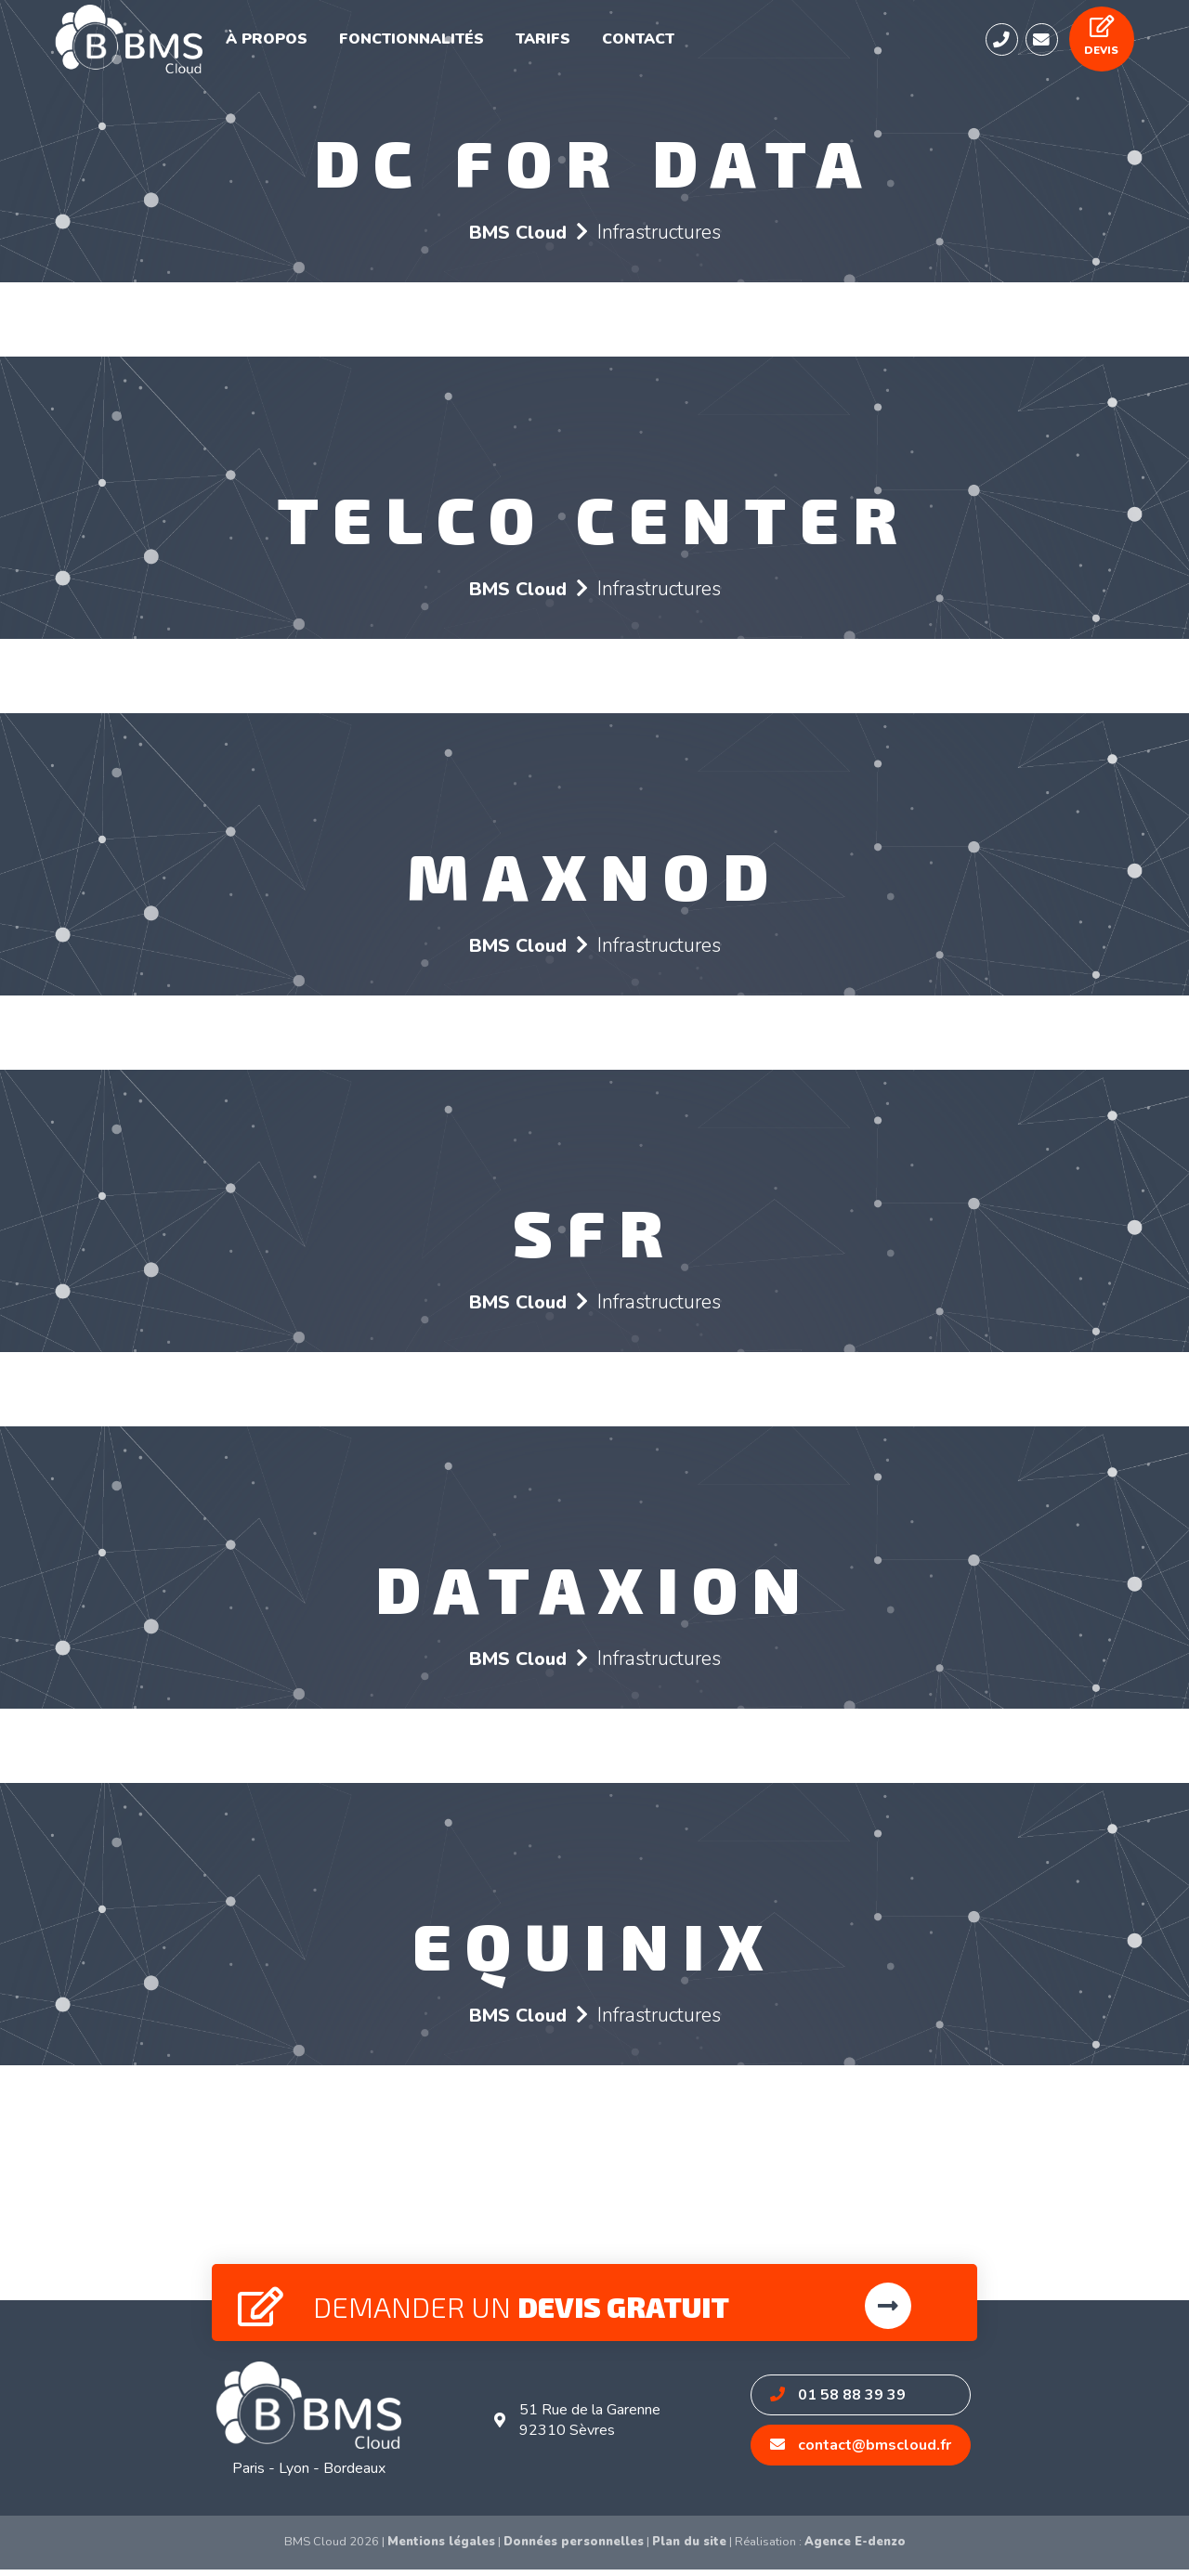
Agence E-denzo (855, 2548)
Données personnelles (573, 2548)
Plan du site (689, 2548)
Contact (641, 42)
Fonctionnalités (431, 42)
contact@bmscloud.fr (863, 2451)
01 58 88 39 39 (840, 2401)
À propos (296, 42)
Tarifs (553, 42)
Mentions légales (441, 2548)
